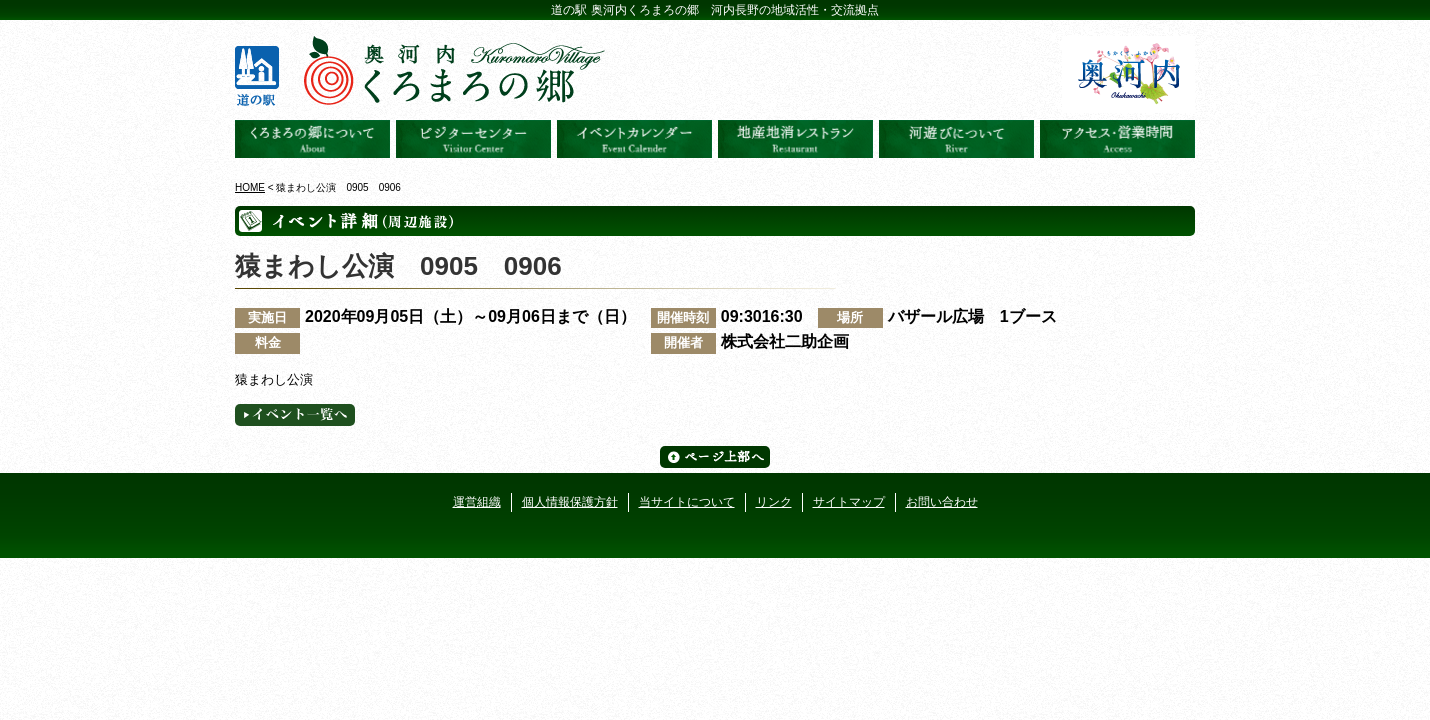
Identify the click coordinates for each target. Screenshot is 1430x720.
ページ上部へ (715, 457)
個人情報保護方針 (570, 502)
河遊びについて (956, 139)
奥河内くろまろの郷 (312, 139)
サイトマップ (849, 502)
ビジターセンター (473, 139)
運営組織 (477, 502)
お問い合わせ (942, 502)
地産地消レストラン (795, 139)
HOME (250, 187)
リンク (774, 502)
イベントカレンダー (634, 139)
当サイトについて (687, 502)
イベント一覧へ (295, 415)
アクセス (1117, 139)
